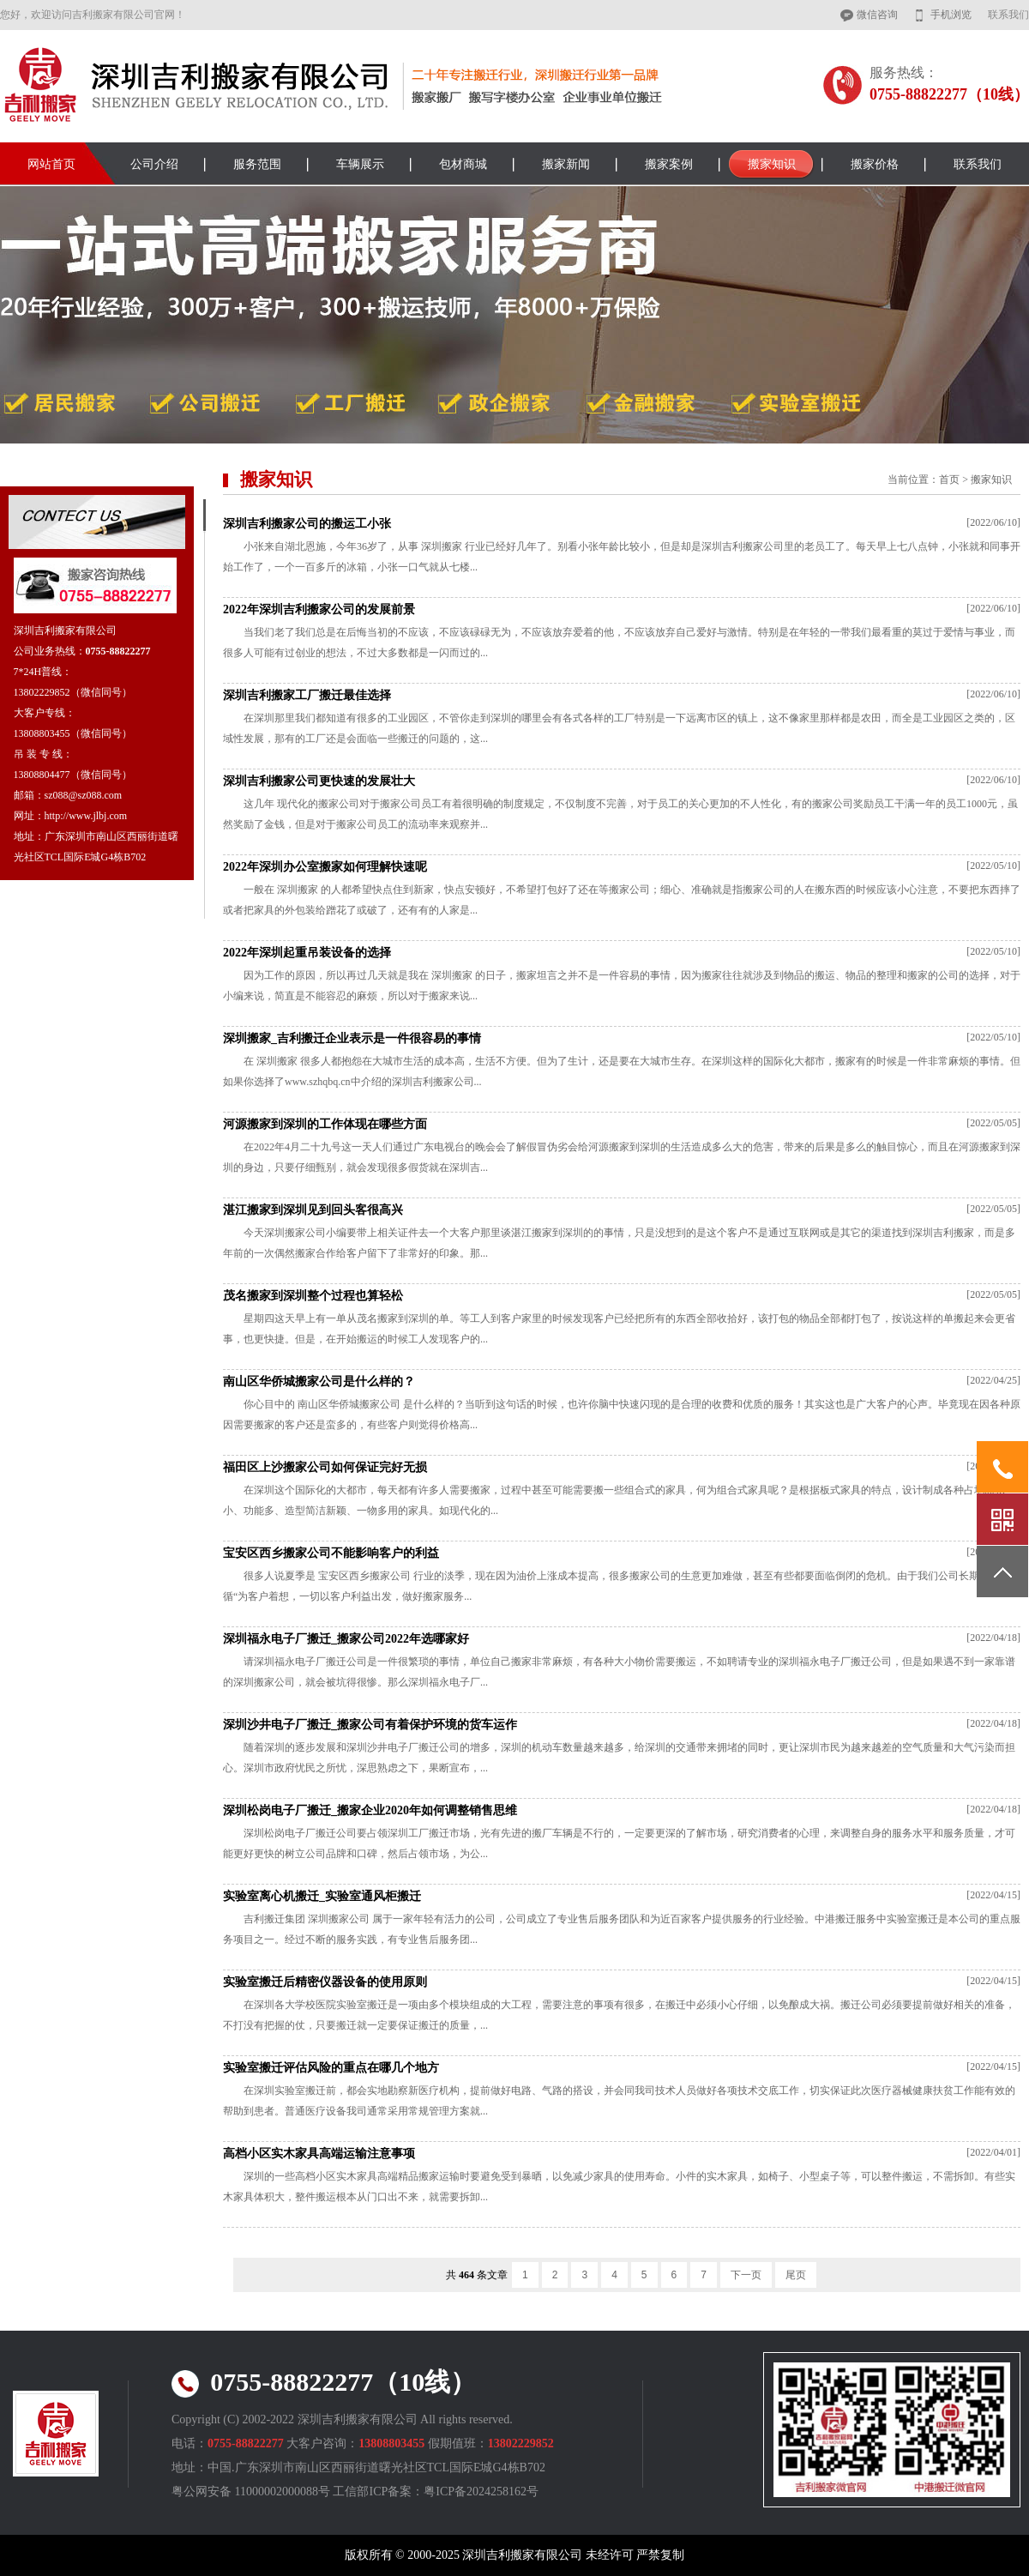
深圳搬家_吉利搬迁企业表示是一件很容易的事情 (352, 1038)
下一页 (746, 2275)
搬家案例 (669, 164)
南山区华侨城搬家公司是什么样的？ (319, 1381)
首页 (949, 480)
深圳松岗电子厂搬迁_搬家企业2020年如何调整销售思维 (370, 1810)
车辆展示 (360, 164)
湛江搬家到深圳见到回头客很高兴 (313, 1210)
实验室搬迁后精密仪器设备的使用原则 (325, 1982)
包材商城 (463, 164)
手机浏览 (951, 15)
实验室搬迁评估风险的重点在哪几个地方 (331, 2067)
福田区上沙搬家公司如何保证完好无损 (325, 1467)
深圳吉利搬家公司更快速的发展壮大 (319, 781)
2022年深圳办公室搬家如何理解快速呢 (325, 866)
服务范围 (257, 164)
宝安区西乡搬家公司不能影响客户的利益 (331, 1553)
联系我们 (1008, 15)
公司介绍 (154, 164)
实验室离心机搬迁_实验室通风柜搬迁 (322, 1896)
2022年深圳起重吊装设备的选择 (307, 952)
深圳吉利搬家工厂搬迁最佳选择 (307, 695)
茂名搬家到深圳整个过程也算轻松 (313, 1295)
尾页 (795, 2275)
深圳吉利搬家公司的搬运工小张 (307, 523)
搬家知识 (772, 164)
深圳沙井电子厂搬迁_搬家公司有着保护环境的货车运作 (370, 1724)
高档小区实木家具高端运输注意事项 (319, 2153)
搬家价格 (875, 164)
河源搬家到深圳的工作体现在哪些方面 (325, 1124)
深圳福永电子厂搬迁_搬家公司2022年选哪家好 (346, 1638)
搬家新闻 (566, 164)
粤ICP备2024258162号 (481, 2491)
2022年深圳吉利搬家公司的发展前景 (319, 609)
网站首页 (51, 164)
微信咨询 (877, 15)
